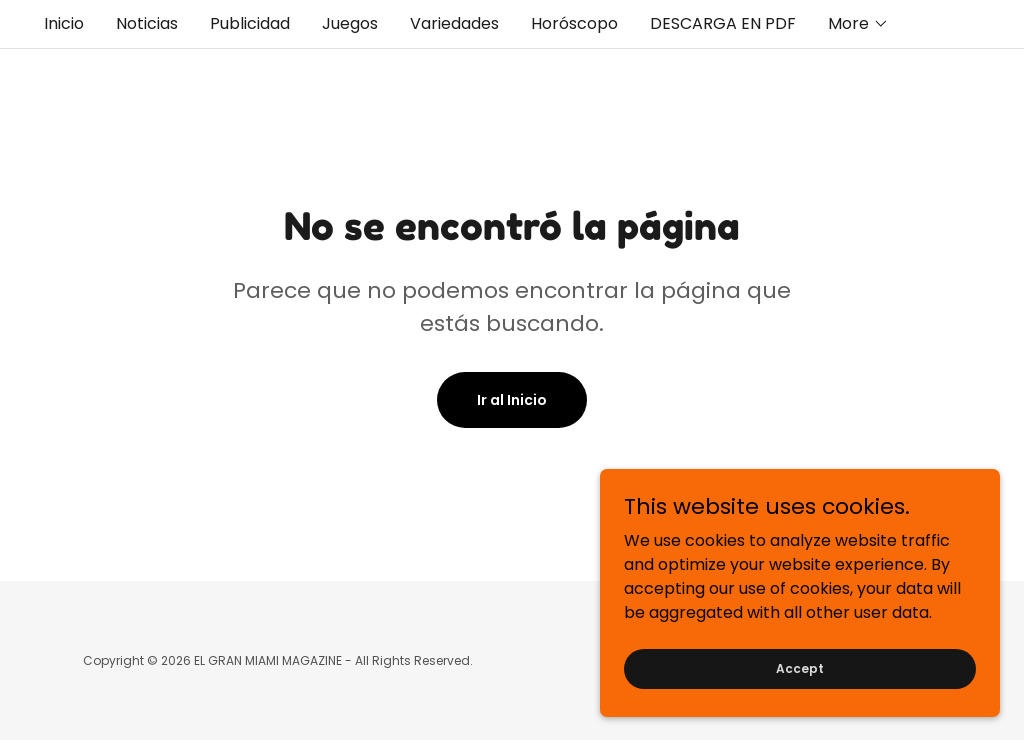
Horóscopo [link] (574, 23)
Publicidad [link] (250, 23)
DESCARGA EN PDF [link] (723, 23)
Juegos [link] (350, 23)
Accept (800, 708)
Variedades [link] (454, 23)
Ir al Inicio (512, 400)
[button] (858, 24)
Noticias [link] (147, 23)
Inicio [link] (64, 23)
